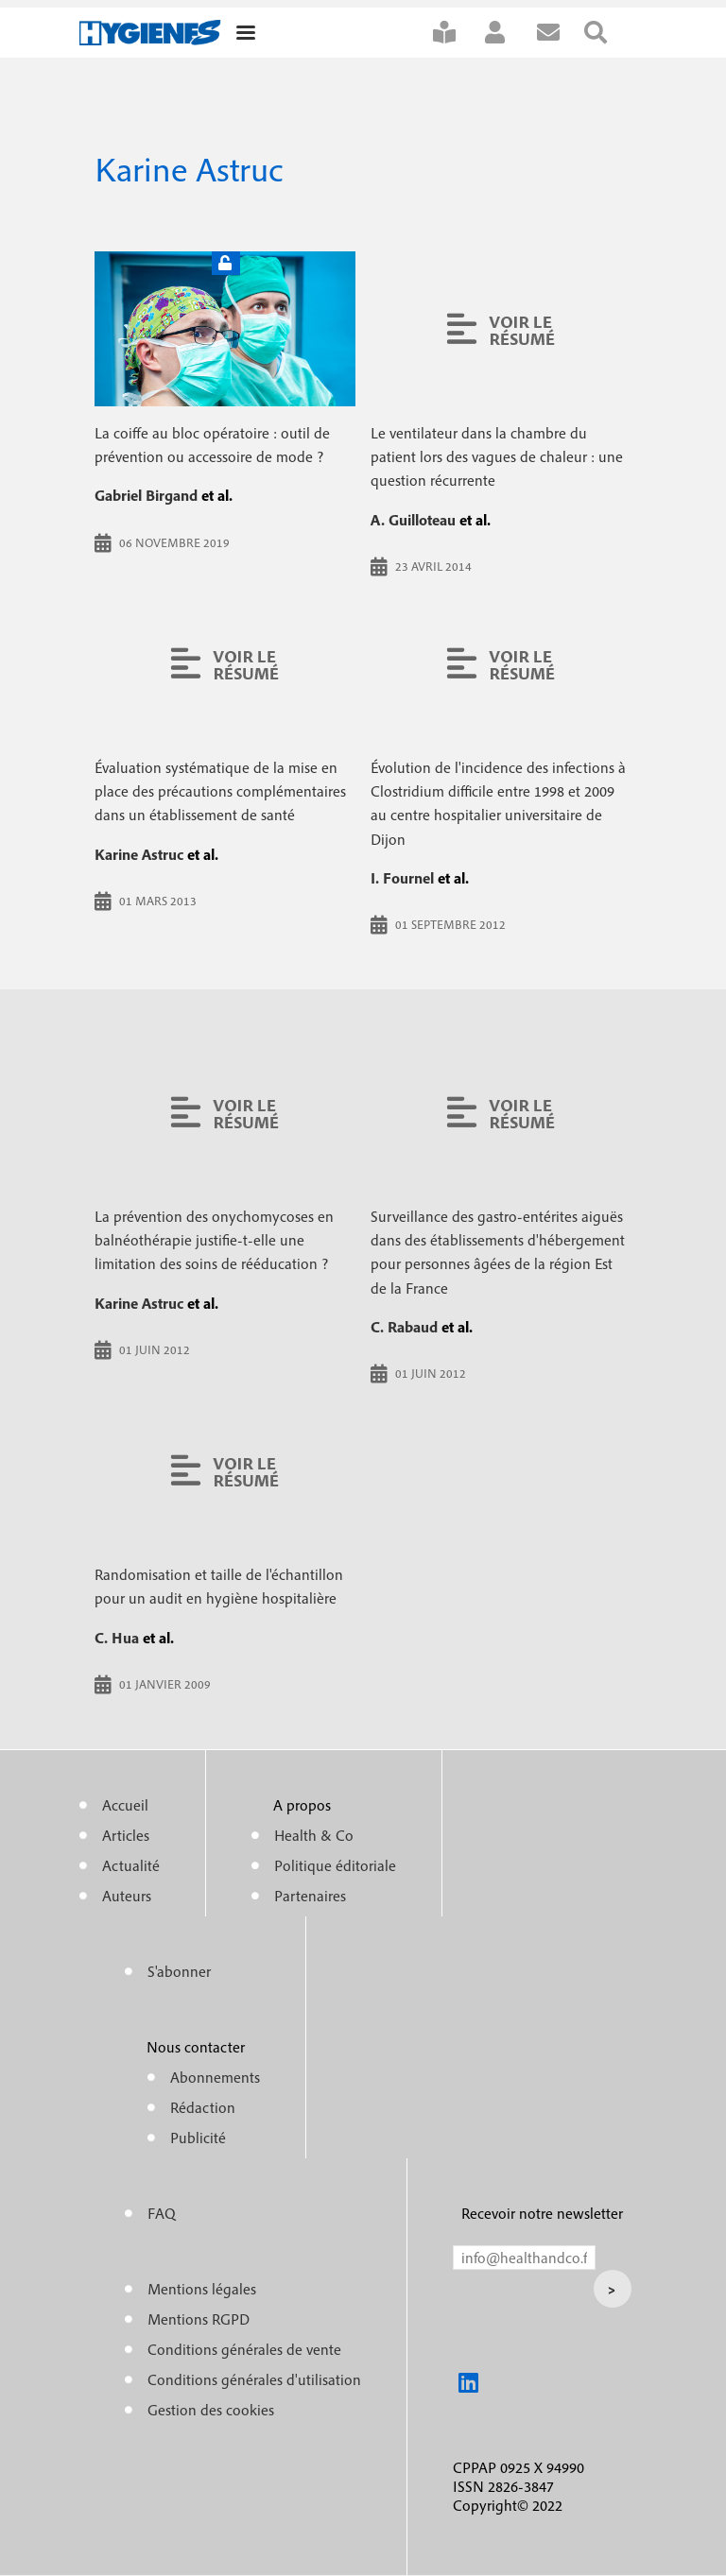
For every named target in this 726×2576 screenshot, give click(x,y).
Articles (125, 1835)
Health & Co (314, 1835)
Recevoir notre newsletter (542, 2213)
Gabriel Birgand (146, 495)
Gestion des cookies (210, 2409)
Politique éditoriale (335, 1865)
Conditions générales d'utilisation (254, 2379)
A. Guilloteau (413, 519)
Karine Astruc (139, 854)
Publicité (198, 2137)
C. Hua (117, 1637)
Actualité (131, 1865)
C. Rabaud (404, 1326)
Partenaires (310, 1895)
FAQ (161, 2213)
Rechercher (607, 32)
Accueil (125, 1804)
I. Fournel (402, 877)
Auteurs (126, 1895)
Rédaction (202, 2107)
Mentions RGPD (198, 2319)
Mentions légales (201, 2288)
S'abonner (456, 32)
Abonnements (215, 2077)
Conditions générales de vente (244, 2349)
